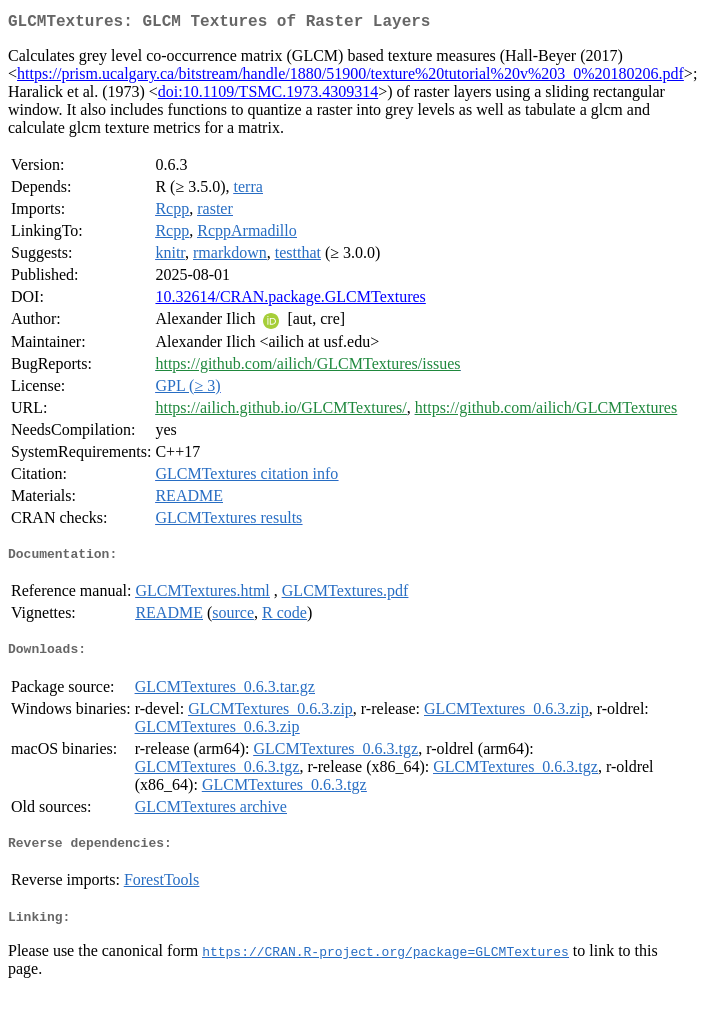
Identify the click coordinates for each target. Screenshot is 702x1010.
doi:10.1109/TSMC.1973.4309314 (268, 95)
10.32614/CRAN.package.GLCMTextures (290, 300)
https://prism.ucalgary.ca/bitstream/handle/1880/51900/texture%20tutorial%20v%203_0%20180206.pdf (350, 77)
